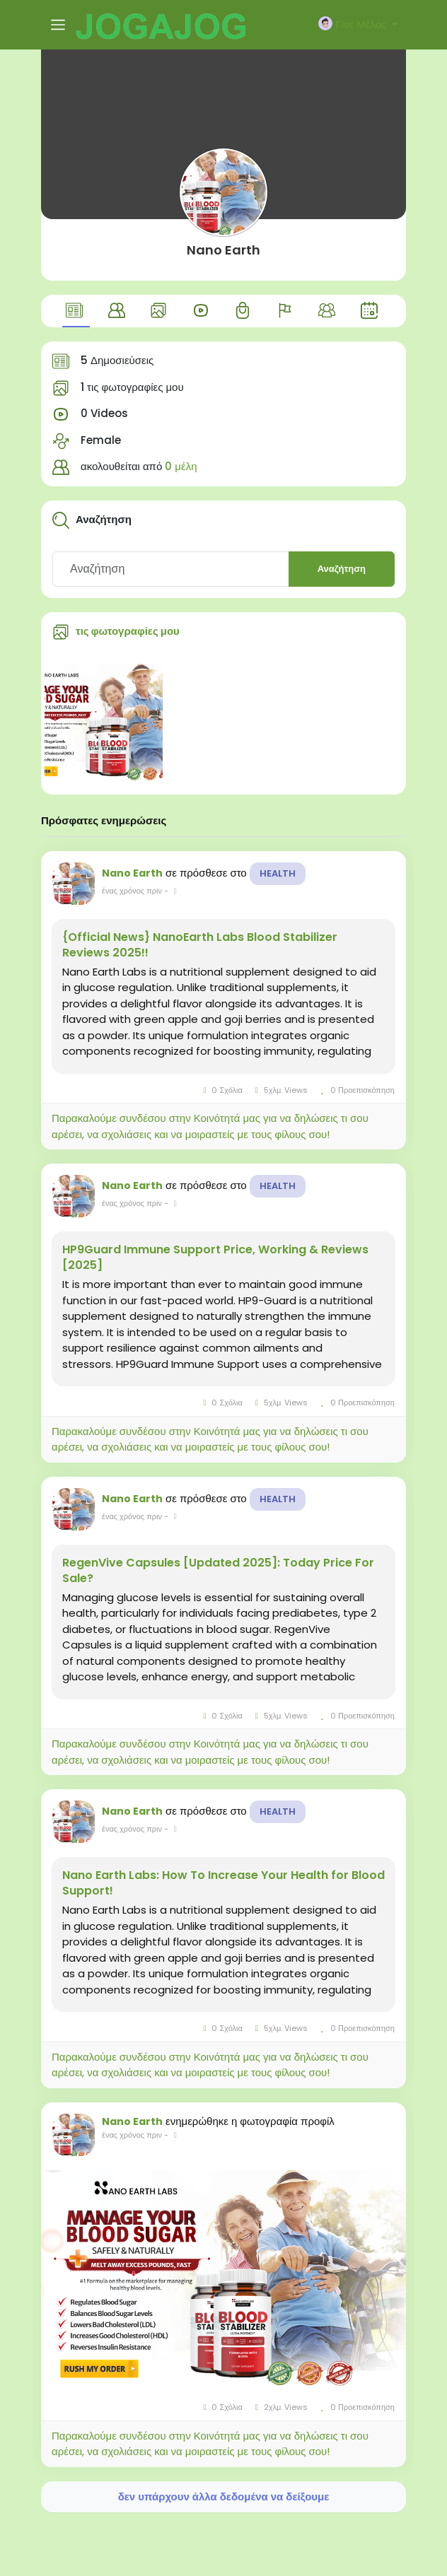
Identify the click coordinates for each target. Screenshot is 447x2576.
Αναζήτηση (342, 568)
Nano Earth (223, 250)
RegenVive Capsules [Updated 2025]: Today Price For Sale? (218, 1570)
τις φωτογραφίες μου (128, 630)
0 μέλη (181, 466)
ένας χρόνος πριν (132, 890)
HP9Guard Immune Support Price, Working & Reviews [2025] (215, 1257)
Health (278, 873)
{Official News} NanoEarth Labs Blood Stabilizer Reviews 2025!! (199, 945)
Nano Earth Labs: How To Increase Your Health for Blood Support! (223, 1883)
